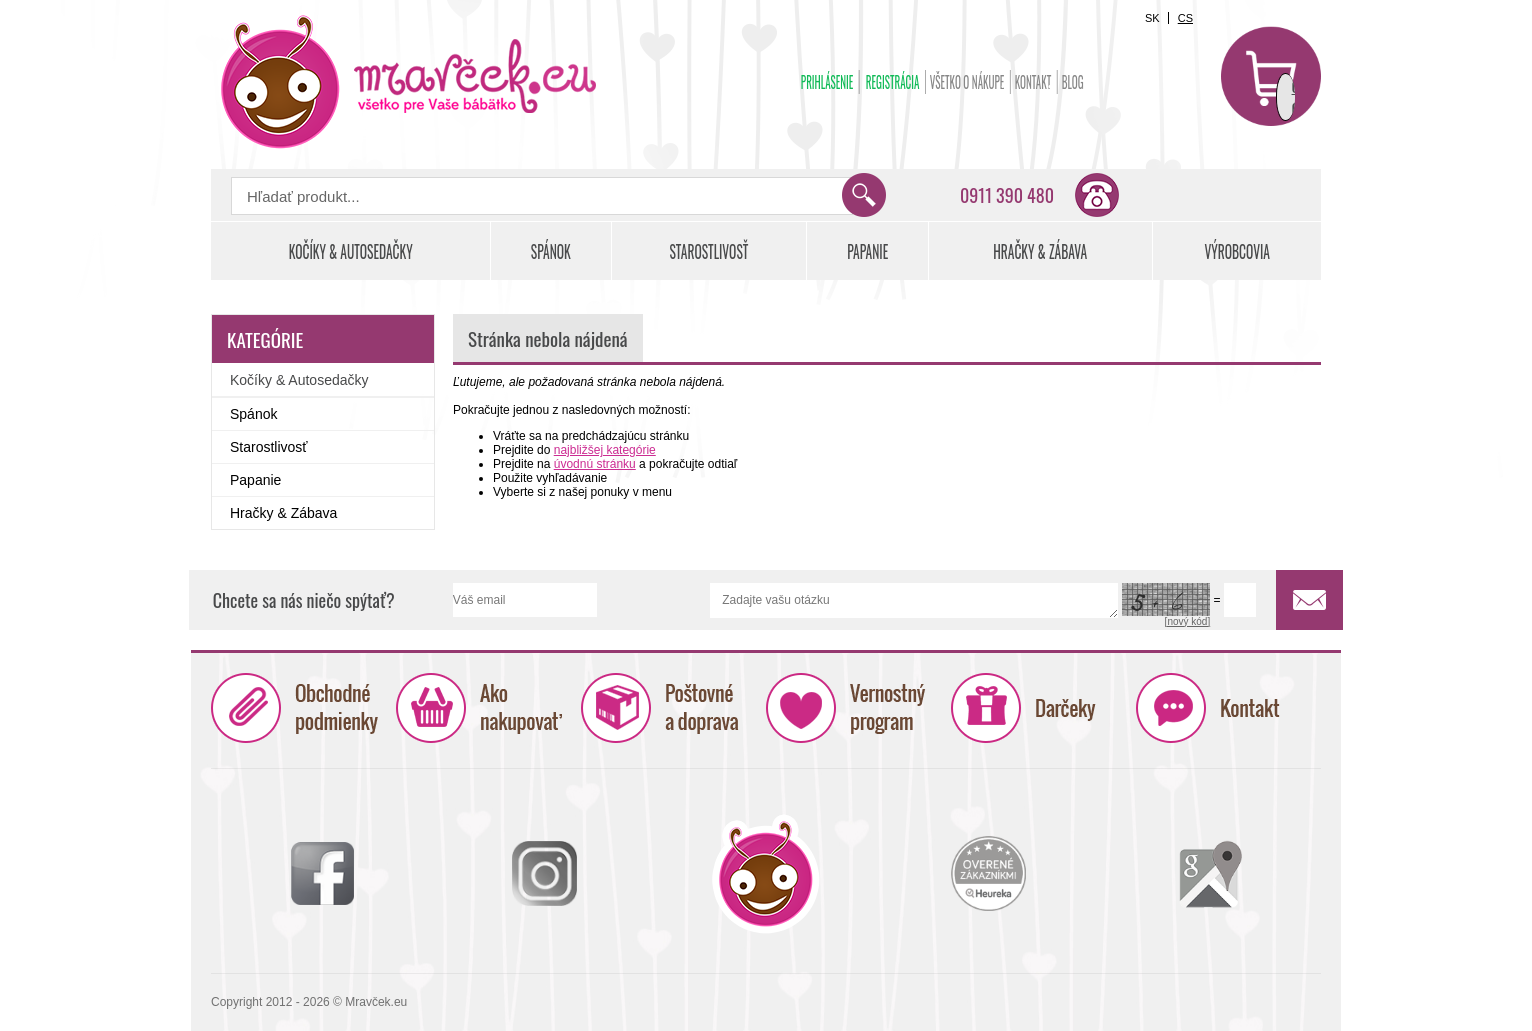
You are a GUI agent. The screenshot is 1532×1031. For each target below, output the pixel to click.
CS (1185, 18)
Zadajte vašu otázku (914, 600)
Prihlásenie (827, 82)
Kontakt (1033, 82)
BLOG (1073, 82)
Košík (1271, 76)
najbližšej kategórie (605, 450)
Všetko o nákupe (967, 82)
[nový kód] (1188, 621)
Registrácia (893, 82)
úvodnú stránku (595, 464)
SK (1152, 18)
